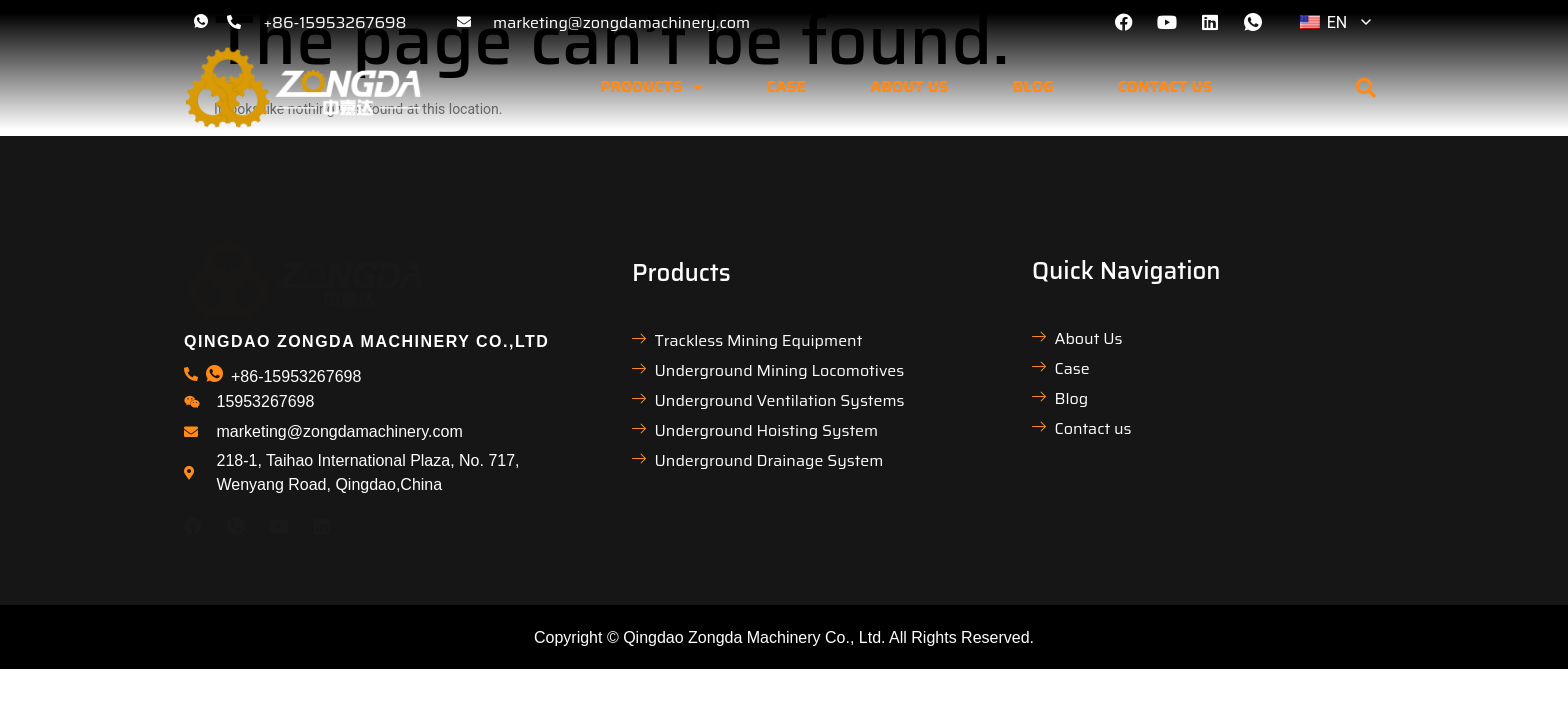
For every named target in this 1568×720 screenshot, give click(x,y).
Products (651, 87)
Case (787, 86)
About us (909, 86)
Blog (1032, 86)
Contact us (1165, 86)
